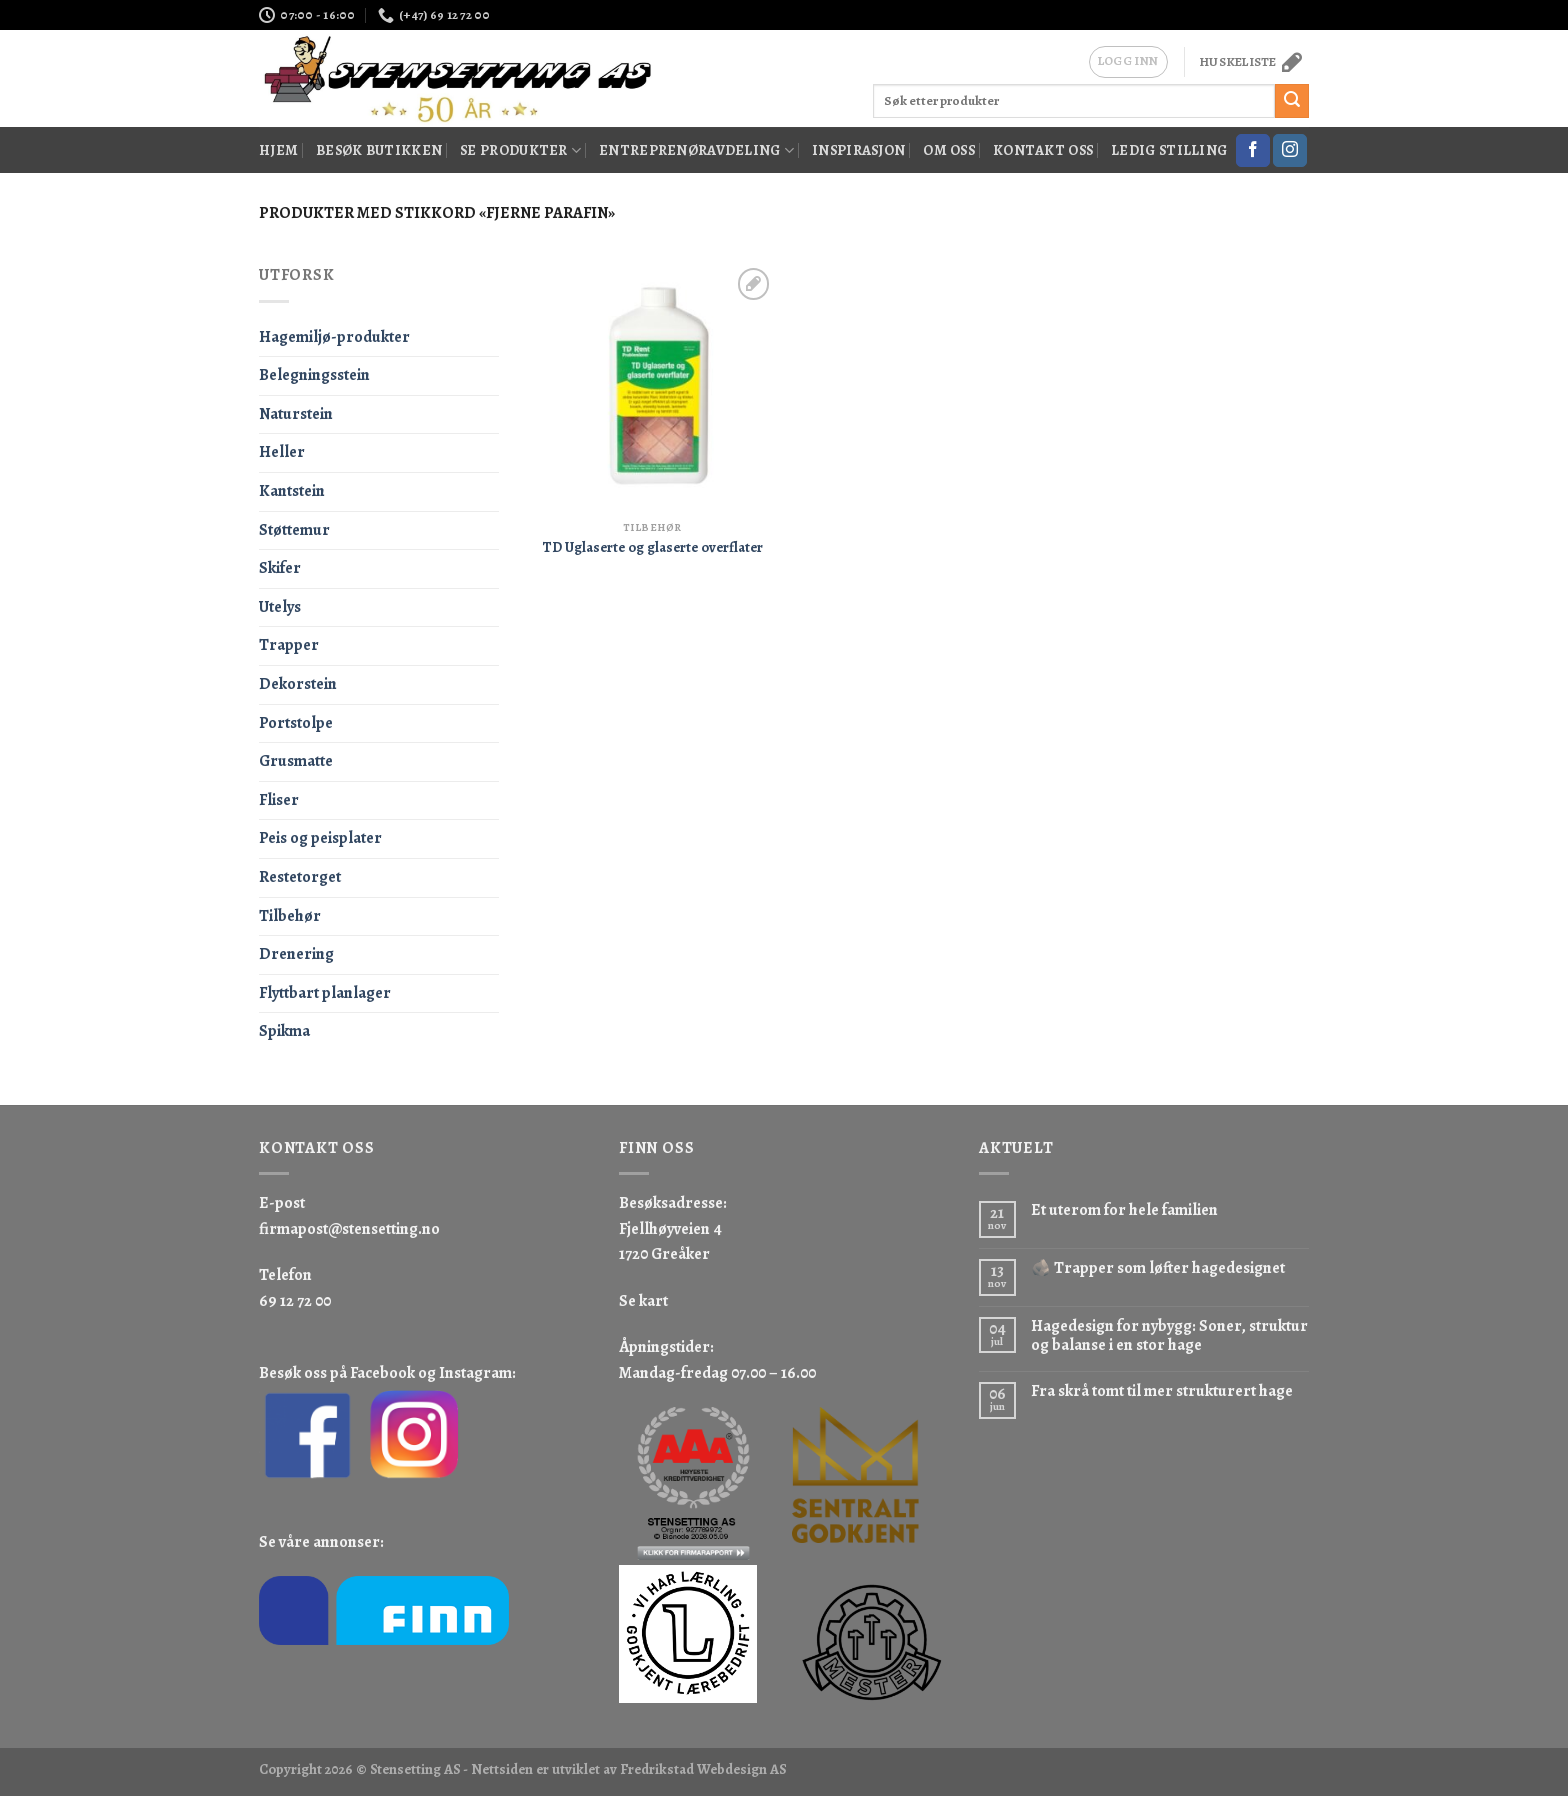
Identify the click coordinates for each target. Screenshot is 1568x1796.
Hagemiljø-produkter (334, 337)
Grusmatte (296, 761)
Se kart (643, 1301)
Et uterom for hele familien (1124, 1210)
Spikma (284, 1031)
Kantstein (292, 491)
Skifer (280, 568)
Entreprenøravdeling (696, 150)
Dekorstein (298, 684)
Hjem (278, 150)
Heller (282, 452)
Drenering (296, 954)
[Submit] (1292, 101)
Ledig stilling (1169, 150)
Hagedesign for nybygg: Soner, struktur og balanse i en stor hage (1169, 1336)
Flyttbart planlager (325, 993)
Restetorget (300, 877)
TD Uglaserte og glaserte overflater (652, 547)
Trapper (289, 645)
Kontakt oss (1043, 150)
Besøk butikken (379, 150)
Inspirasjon (858, 150)
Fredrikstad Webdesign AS (703, 1769)
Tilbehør (290, 916)
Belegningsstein (314, 375)
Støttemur (294, 530)
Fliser (279, 800)
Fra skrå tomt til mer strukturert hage (1162, 1391)
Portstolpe (296, 723)
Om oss (949, 150)
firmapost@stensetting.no (349, 1229)
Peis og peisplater (320, 838)
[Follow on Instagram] (1290, 151)
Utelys (280, 607)
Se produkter (520, 150)
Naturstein (296, 414)
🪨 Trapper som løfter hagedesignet (1158, 1268)
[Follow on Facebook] (1253, 151)
